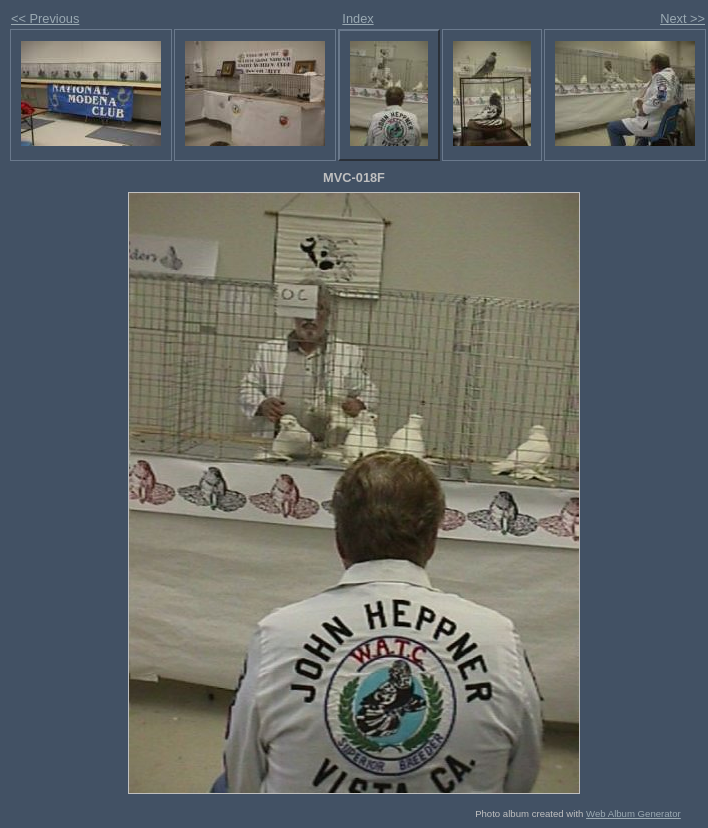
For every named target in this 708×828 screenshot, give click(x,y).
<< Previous (45, 18)
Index (357, 18)
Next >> (682, 18)
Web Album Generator (633, 813)
